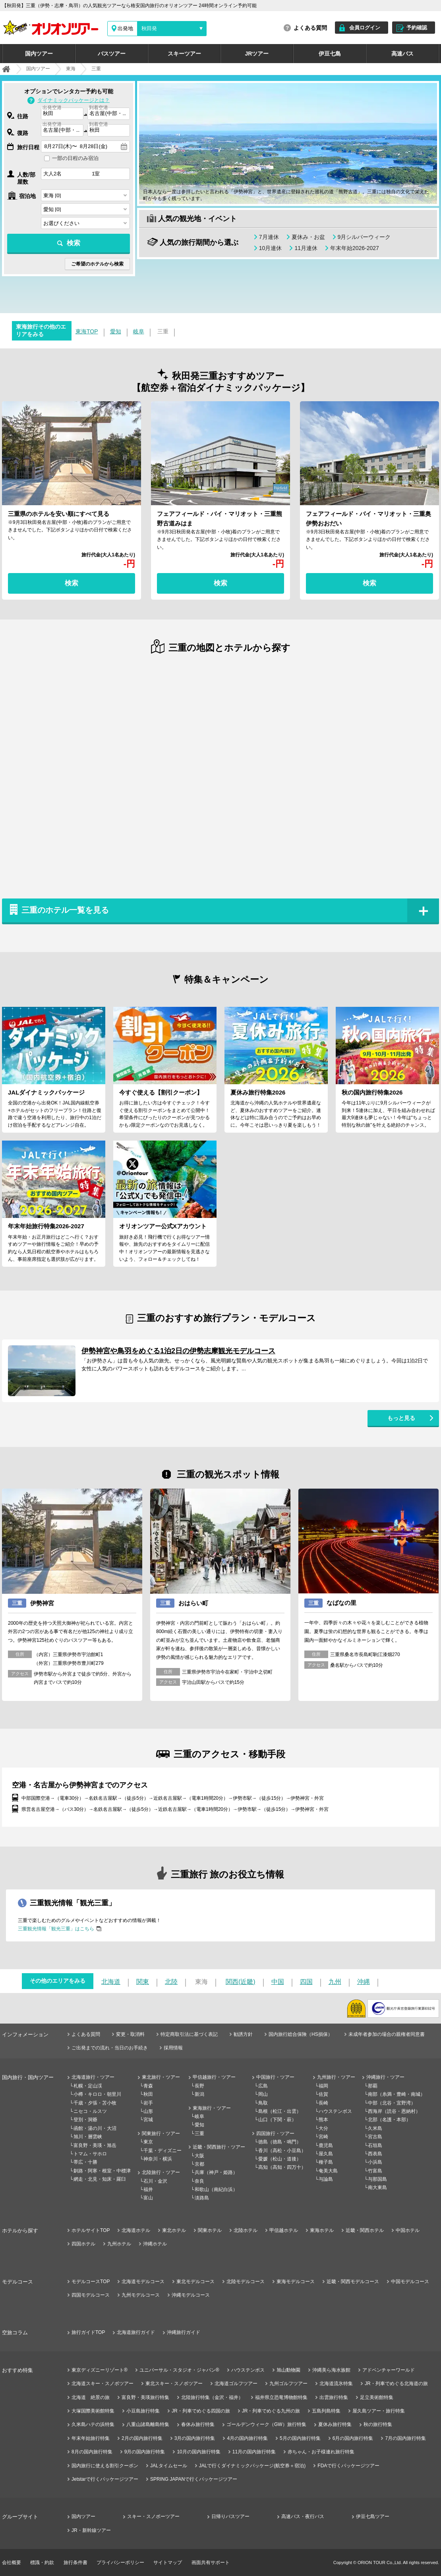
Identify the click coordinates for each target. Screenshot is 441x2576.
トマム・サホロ (90, 2154)
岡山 (263, 2094)
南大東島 (377, 2187)
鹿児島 (326, 2145)
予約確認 (416, 28)
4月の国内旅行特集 (247, 2438)
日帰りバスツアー (230, 2516)
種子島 (326, 2162)
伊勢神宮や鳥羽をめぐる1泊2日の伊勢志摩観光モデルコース (178, 1351)
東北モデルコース (195, 2281)
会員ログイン (364, 28)
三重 (199, 2133)
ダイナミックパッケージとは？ (73, 100)
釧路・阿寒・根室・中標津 (102, 2171)
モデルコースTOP (91, 2281)
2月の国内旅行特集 (142, 2438)
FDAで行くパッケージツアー (348, 2465)
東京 (148, 2142)
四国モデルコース (91, 2295)
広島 (263, 2086)
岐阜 (138, 331)
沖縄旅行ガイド (183, 2332)
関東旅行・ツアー (161, 2133)
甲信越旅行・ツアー (214, 2077)
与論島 (326, 2179)
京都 (199, 2164)
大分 (323, 2128)
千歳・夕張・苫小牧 (95, 2103)
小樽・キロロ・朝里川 (97, 2094)
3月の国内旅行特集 (194, 2438)
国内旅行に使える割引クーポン (105, 2465)
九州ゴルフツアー (288, 2383)
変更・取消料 (130, 2034)
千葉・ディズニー (162, 2150)
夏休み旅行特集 (335, 2424)
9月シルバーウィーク (364, 237)
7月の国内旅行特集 (405, 2438)
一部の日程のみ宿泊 (75, 158)
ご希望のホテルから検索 (97, 264)
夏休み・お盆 (308, 237)
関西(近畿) (240, 1981)
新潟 (199, 2094)
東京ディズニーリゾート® (100, 2370)
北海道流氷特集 (336, 2383)
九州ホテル (119, 2244)
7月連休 (269, 237)
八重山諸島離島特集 (147, 2424)
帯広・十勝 (85, 2162)
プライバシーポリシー (120, 2562)
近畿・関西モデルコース (353, 2281)
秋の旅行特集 (378, 2424)
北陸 (171, 1981)
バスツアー (112, 53)
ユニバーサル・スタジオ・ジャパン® (179, 2370)
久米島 (375, 2128)
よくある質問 (310, 28)
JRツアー (257, 53)
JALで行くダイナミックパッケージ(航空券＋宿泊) (252, 2465)
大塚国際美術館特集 (93, 2411)
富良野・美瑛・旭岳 (95, 2145)
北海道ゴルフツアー (236, 2383)
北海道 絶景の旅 (91, 2397)
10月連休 (270, 248)
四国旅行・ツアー (275, 2133)
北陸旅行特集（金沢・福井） (212, 2397)
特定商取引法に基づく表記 (189, 2034)
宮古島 (375, 2136)
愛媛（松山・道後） (279, 2159)
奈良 (199, 2181)
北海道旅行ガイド (136, 2332)
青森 (148, 2086)
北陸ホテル (245, 2230)
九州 (335, 1981)
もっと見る (401, 1418)
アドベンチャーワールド (388, 2370)
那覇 (372, 2086)
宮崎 (323, 2136)
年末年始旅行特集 (91, 2438)
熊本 (323, 2119)
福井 (148, 2189)
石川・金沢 (155, 2181)
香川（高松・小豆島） (282, 2150)
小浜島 (375, 2162)
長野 (199, 2086)
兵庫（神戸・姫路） (216, 2172)
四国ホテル (83, 2244)
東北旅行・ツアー (161, 2077)
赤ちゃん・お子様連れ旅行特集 (321, 2452)
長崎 (323, 2103)
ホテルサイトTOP (91, 2230)
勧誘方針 (243, 2034)
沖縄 (363, 1981)
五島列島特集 (326, 2411)
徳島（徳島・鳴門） (279, 2142)
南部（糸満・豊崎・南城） (396, 2094)
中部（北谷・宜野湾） (392, 2103)
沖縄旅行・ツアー (385, 2077)
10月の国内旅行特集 (198, 2452)
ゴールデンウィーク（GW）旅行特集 (266, 2424)
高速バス (402, 53)
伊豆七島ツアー (372, 2516)
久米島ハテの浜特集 (93, 2424)
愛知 (115, 331)
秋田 (148, 2094)
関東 (142, 1981)
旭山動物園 (288, 2370)
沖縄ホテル (155, 2244)
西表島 (375, 2154)
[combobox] (62, 114)
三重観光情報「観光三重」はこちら (56, 1929)
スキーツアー (184, 53)
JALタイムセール (168, 2465)
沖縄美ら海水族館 (331, 2370)
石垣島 (375, 2145)
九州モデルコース (141, 2295)
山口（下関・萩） (277, 2119)
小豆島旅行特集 (143, 2411)
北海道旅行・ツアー (93, 2077)
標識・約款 (42, 2562)
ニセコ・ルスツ (90, 2111)
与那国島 (377, 2179)
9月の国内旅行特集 (144, 2452)
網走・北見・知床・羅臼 (100, 2179)
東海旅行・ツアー (212, 2108)
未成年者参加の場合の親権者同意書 (386, 2034)
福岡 (323, 2086)
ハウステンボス (335, 2111)
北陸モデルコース (245, 2281)
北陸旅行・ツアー (161, 2172)
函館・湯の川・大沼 (95, 2128)
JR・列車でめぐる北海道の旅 (396, 2383)
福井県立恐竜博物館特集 (281, 2397)
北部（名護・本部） (389, 2119)
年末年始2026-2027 (354, 248)
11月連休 (305, 248)
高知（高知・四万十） (282, 2167)
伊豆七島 (330, 53)
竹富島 (375, 2171)
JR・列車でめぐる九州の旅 (271, 2411)
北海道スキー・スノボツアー (102, 2383)
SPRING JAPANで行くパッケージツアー (193, 2479)
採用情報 (173, 2048)
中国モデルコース (410, 2281)
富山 (148, 2198)
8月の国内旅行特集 (92, 2452)
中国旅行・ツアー (275, 2077)
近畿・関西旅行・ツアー (219, 2147)
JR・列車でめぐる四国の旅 (201, 2411)
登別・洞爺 (85, 2119)
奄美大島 (328, 2171)
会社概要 (11, 2562)
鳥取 (263, 2103)
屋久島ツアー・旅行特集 (378, 2411)
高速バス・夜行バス (302, 2516)
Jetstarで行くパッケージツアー (105, 2479)
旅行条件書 (75, 2562)
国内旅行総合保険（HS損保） (301, 2034)
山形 (148, 2111)
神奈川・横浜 (157, 2159)
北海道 (110, 1981)
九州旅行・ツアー (336, 2077)
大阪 (199, 2156)
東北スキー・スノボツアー (174, 2383)
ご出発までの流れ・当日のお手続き (110, 2048)
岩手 (148, 2103)
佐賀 (323, 2094)
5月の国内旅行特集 (300, 2438)
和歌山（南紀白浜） (216, 2189)
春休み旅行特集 (198, 2424)
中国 (277, 1981)
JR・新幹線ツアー (91, 2530)
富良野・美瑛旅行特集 (145, 2397)
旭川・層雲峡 (88, 2136)
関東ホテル (210, 2230)
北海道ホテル (136, 2230)
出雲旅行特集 (333, 2397)
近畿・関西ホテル (365, 2230)
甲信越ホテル (283, 2230)
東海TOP (86, 331)
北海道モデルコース (143, 2281)
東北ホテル (174, 2230)
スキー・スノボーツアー (153, 2516)
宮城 (148, 2119)
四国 (306, 1981)
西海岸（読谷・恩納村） (394, 2111)
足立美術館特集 (376, 2397)
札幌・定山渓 (88, 2086)
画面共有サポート (210, 2562)
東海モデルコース (296, 2281)
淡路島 (202, 2198)
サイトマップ (167, 2562)
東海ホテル (322, 2230)
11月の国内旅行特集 (254, 2452)
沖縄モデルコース (191, 2295)
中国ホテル (408, 2230)
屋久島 (326, 2154)
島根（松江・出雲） (279, 2111)
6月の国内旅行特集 (353, 2438)
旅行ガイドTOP (88, 2332)
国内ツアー (39, 53)
